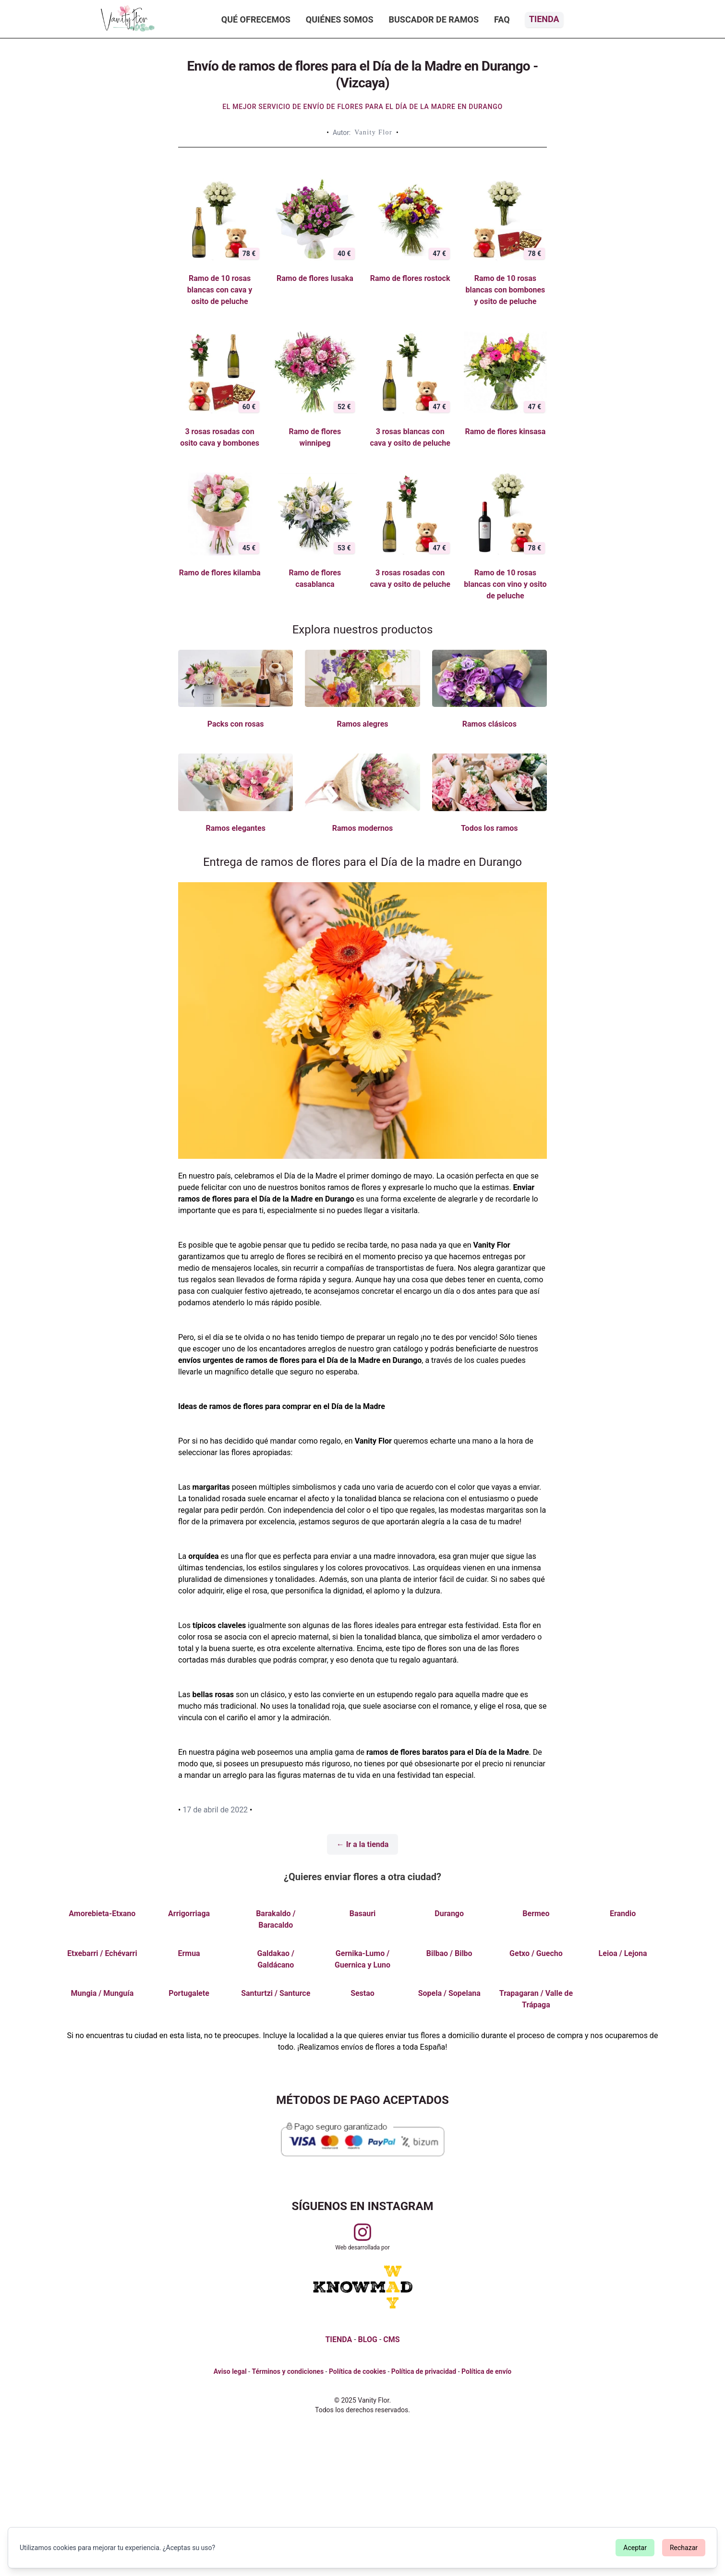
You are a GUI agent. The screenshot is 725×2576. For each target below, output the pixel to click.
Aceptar (635, 2548)
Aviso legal (230, 2371)
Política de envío (486, 2371)
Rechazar (684, 2548)
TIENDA (338, 2339)
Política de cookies (357, 2371)
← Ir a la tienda (363, 1844)
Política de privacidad (423, 2371)
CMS (391, 2339)
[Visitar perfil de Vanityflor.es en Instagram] (362, 2232)
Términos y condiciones (288, 2371)
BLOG (367, 2339)
